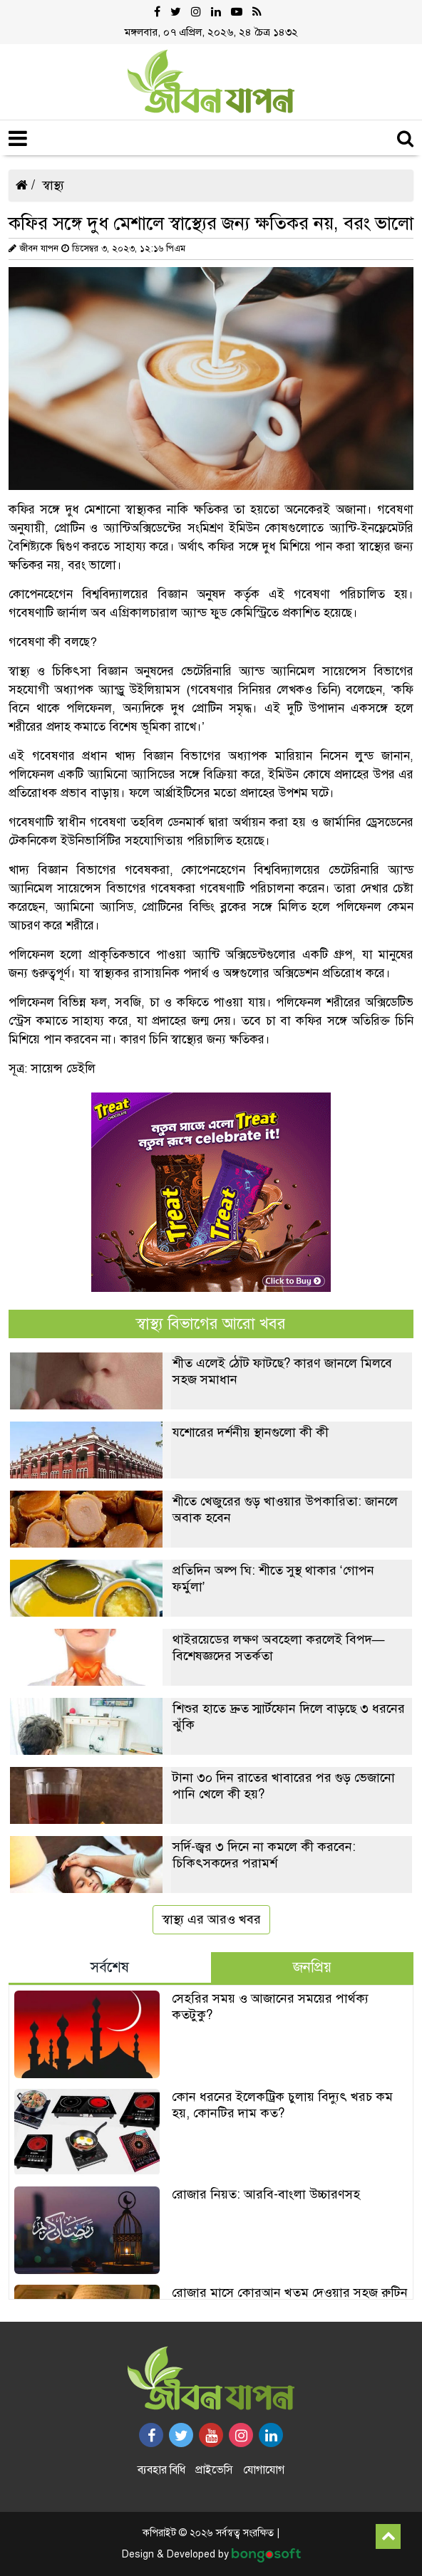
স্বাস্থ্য (53, 185)
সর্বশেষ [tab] (110, 1967)
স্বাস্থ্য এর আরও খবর (211, 1919)
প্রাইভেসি (214, 2470)
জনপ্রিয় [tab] (312, 1967)
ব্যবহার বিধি (161, 2470)
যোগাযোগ (263, 2470)
